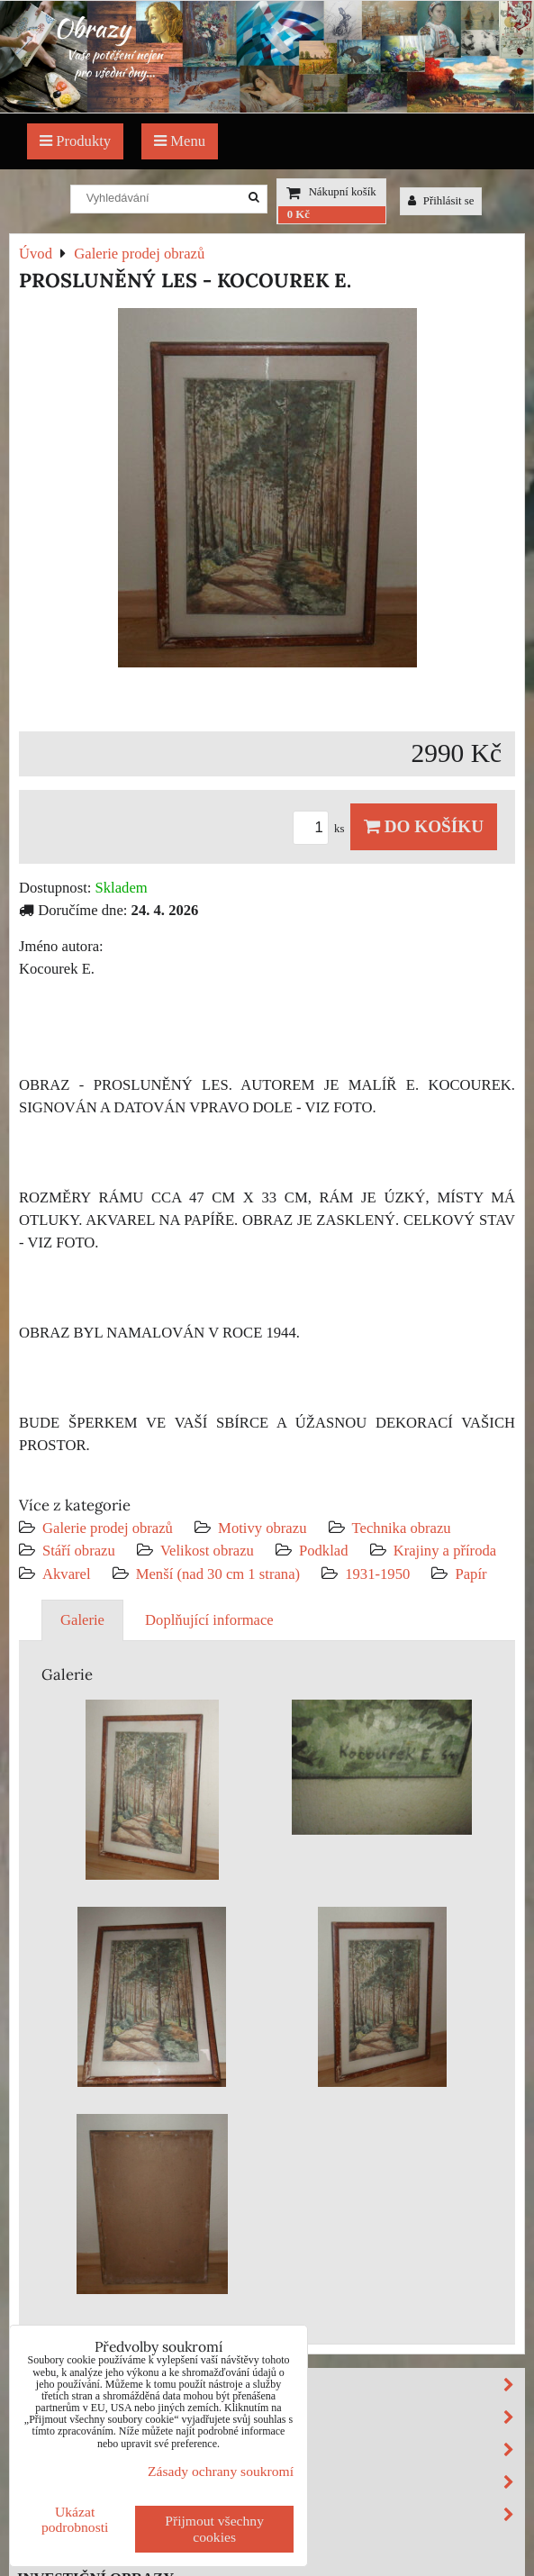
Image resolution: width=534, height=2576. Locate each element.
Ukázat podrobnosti (75, 2519)
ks (321, 828)
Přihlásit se (441, 201)
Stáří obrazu (78, 1550)
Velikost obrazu (207, 1550)
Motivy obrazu (262, 1528)
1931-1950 (377, 1574)
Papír (470, 1574)
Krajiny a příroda (445, 1550)
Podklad (323, 1550)
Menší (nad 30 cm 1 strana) (220, 1574)
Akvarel (66, 1574)
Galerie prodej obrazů (107, 1528)
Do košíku (424, 826)
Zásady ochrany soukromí (221, 2471)
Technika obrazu (401, 1528)
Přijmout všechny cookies (214, 2528)
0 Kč (298, 214)
